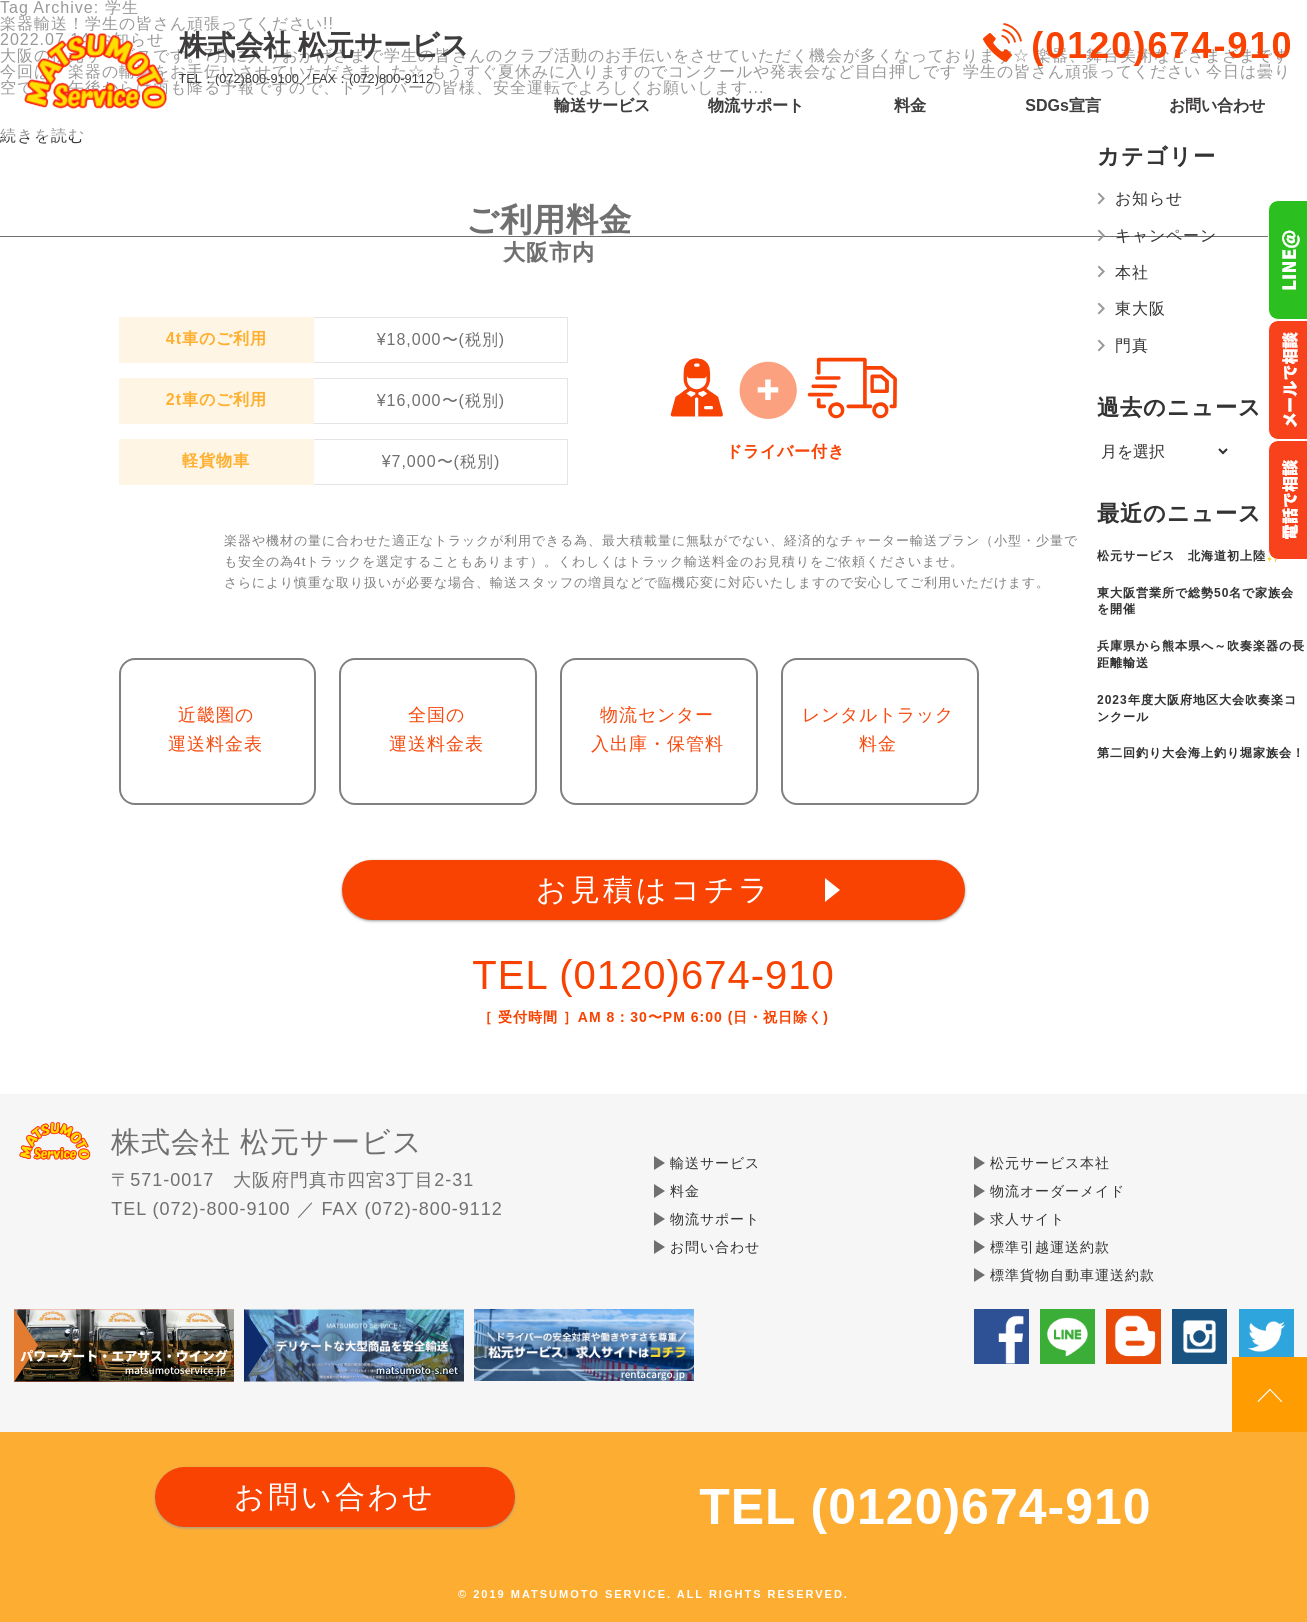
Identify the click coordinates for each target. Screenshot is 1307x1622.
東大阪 (1140, 308)
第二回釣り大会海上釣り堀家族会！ (1201, 753)
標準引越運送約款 (1050, 1247)
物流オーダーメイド (1057, 1191)
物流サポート (756, 106)
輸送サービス (602, 106)
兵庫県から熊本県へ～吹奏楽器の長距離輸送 (1201, 654)
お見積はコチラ (654, 889)
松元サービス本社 (1050, 1163)
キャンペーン (1166, 235)
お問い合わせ (1217, 106)
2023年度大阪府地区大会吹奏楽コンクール (1197, 708)
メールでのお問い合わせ (1287, 380)
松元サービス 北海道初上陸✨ (1189, 556)
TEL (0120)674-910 (653, 975)
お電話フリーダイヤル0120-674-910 (1287, 500)
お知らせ (1149, 198)
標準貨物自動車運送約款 (1072, 1275)
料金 (910, 106)
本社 (1132, 272)
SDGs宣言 (1063, 106)
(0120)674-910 (1162, 45)
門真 (1132, 345)
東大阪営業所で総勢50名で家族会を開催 (1195, 601)
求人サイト (1027, 1219)
